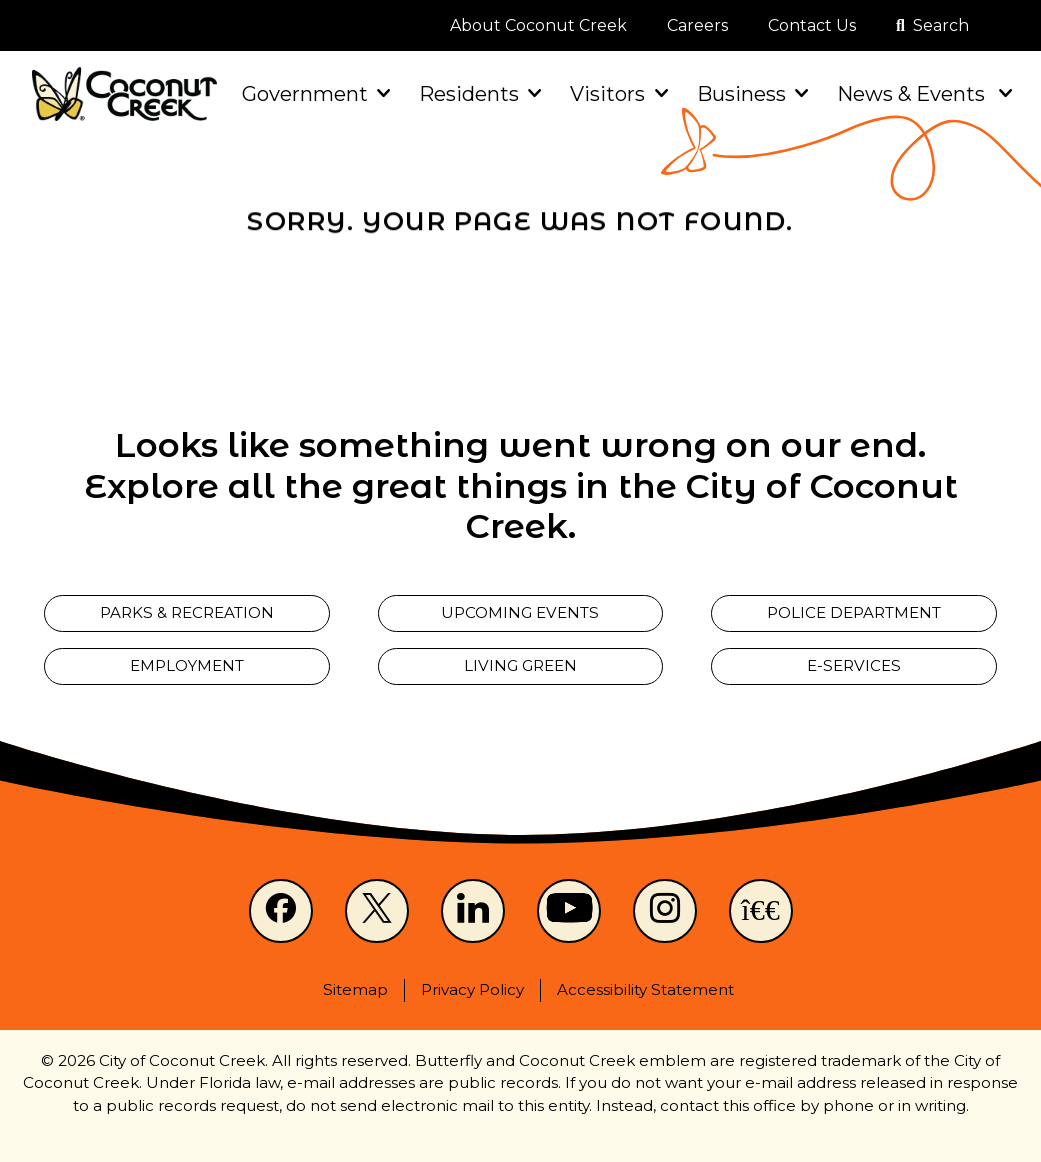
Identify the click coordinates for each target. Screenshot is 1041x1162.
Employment (187, 665)
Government (314, 93)
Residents (478, 93)
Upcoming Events (520, 612)
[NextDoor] (761, 911)
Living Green (520, 665)
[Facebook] (281, 911)
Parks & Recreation (187, 612)
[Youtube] (569, 911)
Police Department (854, 612)
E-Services (854, 665)
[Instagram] (665, 911)
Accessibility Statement (645, 989)
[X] (377, 911)
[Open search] (932, 26)
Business (751, 93)
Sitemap (355, 989)
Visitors (617, 93)
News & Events (923, 93)
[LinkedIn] (473, 911)
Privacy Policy (472, 989)
